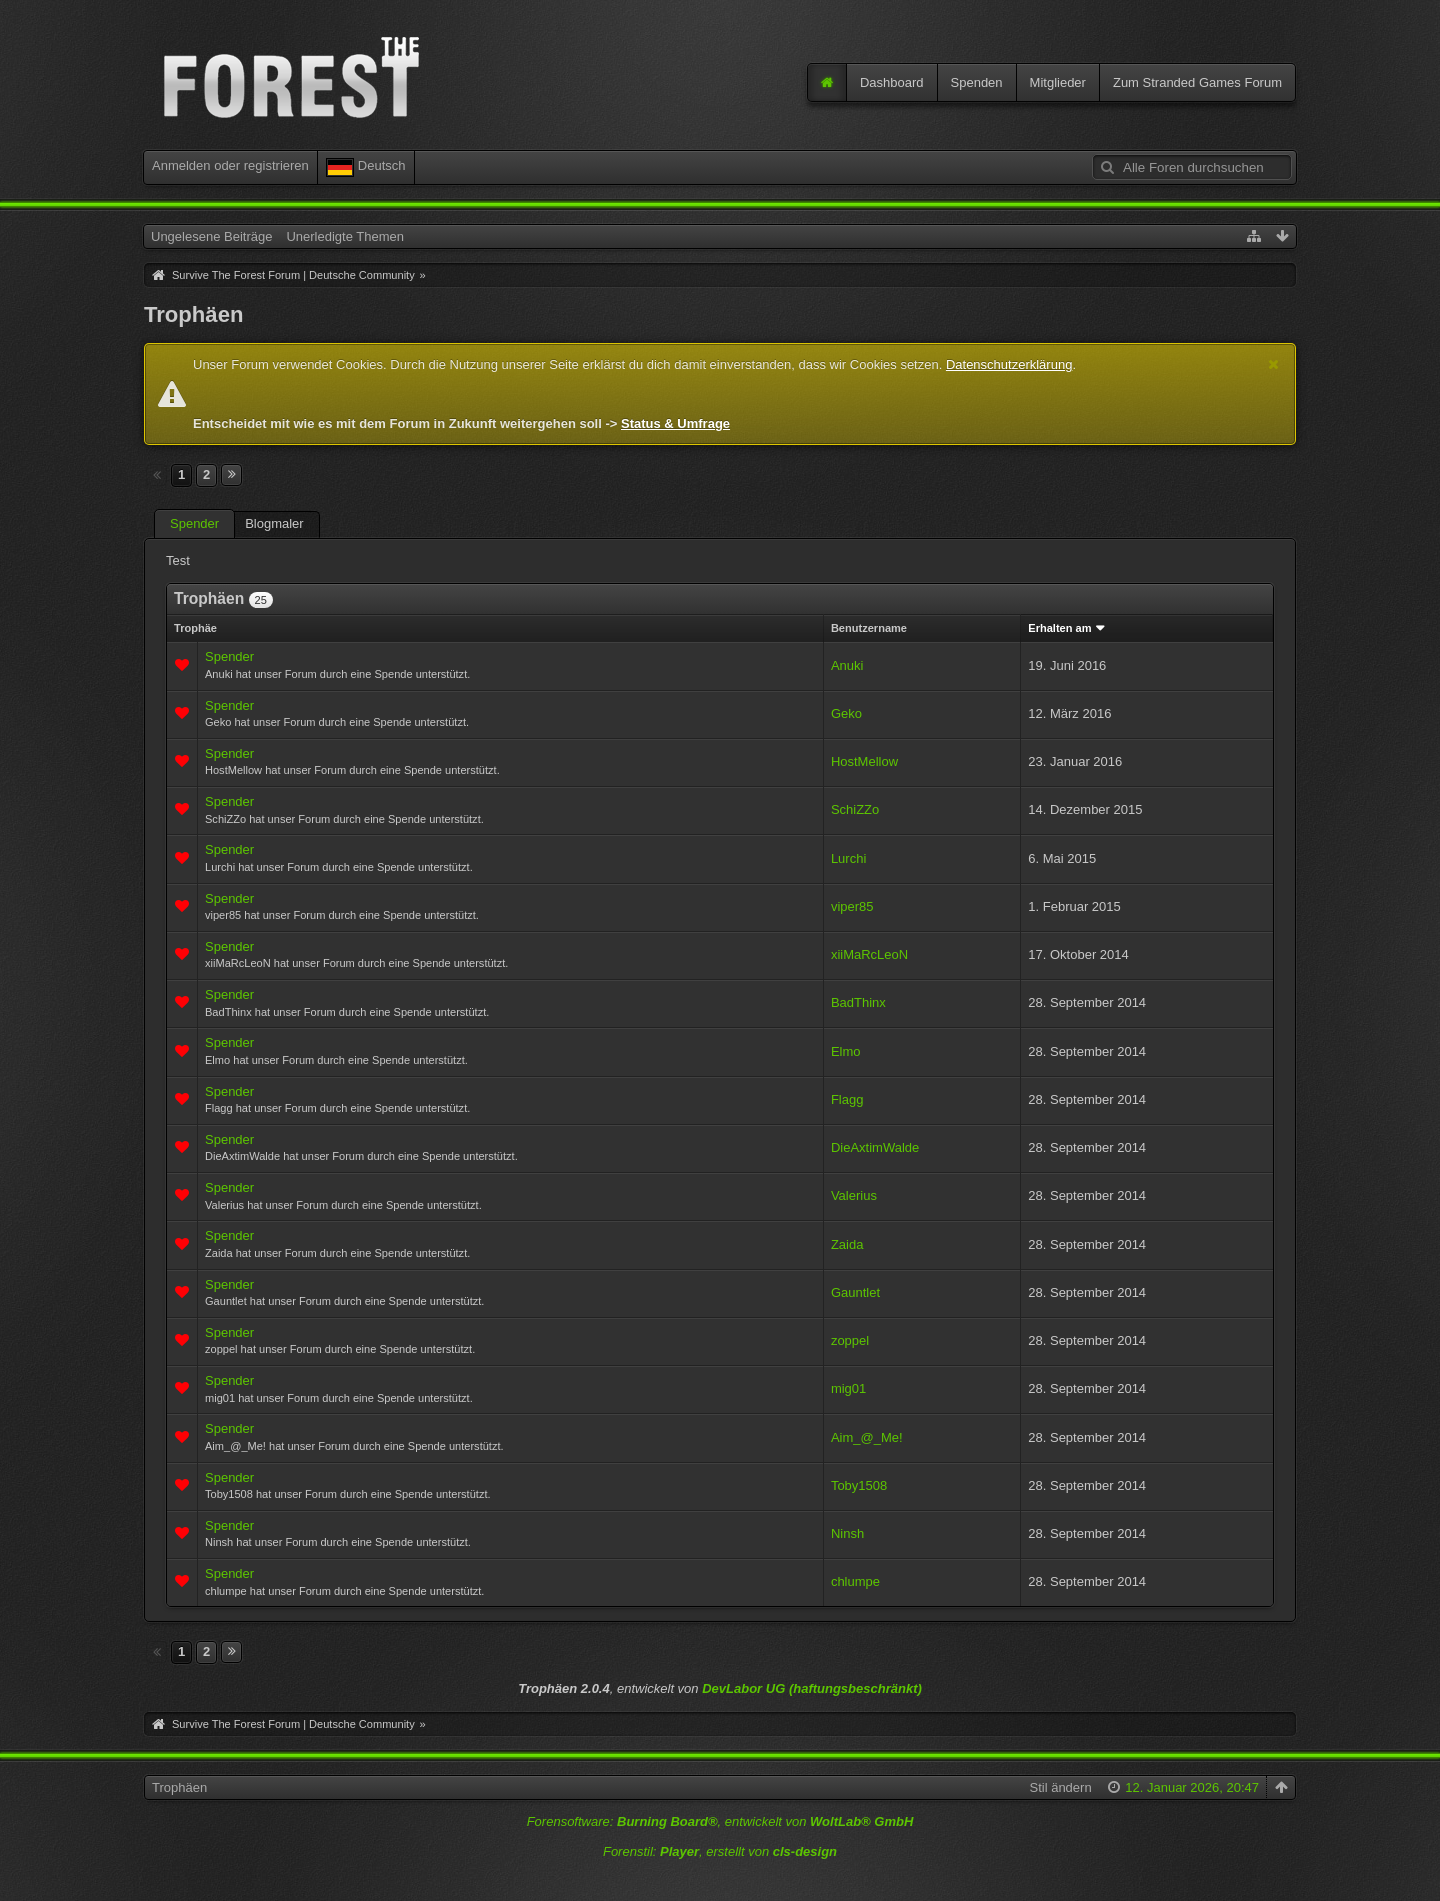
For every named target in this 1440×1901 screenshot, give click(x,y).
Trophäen (179, 1787)
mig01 (848, 1388)
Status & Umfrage (675, 423)
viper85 (852, 906)
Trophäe (195, 628)
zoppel (850, 1340)
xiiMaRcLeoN (869, 954)
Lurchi (848, 858)
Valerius (854, 1195)
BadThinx (858, 1002)
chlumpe (855, 1581)
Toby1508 (859, 1485)
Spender (194, 523)
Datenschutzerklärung (1009, 364)
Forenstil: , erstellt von (720, 1851)
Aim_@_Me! (867, 1437)
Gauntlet (855, 1292)
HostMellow (864, 761)
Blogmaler (274, 523)
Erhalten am (1059, 628)
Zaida (847, 1244)
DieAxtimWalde (875, 1147)
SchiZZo (855, 809)
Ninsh (847, 1533)
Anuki (847, 665)
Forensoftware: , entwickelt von (720, 1821)
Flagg (847, 1099)
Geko (846, 713)
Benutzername (869, 628)
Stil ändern (1060, 1787)
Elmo (846, 1051)
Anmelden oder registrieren (230, 165)
